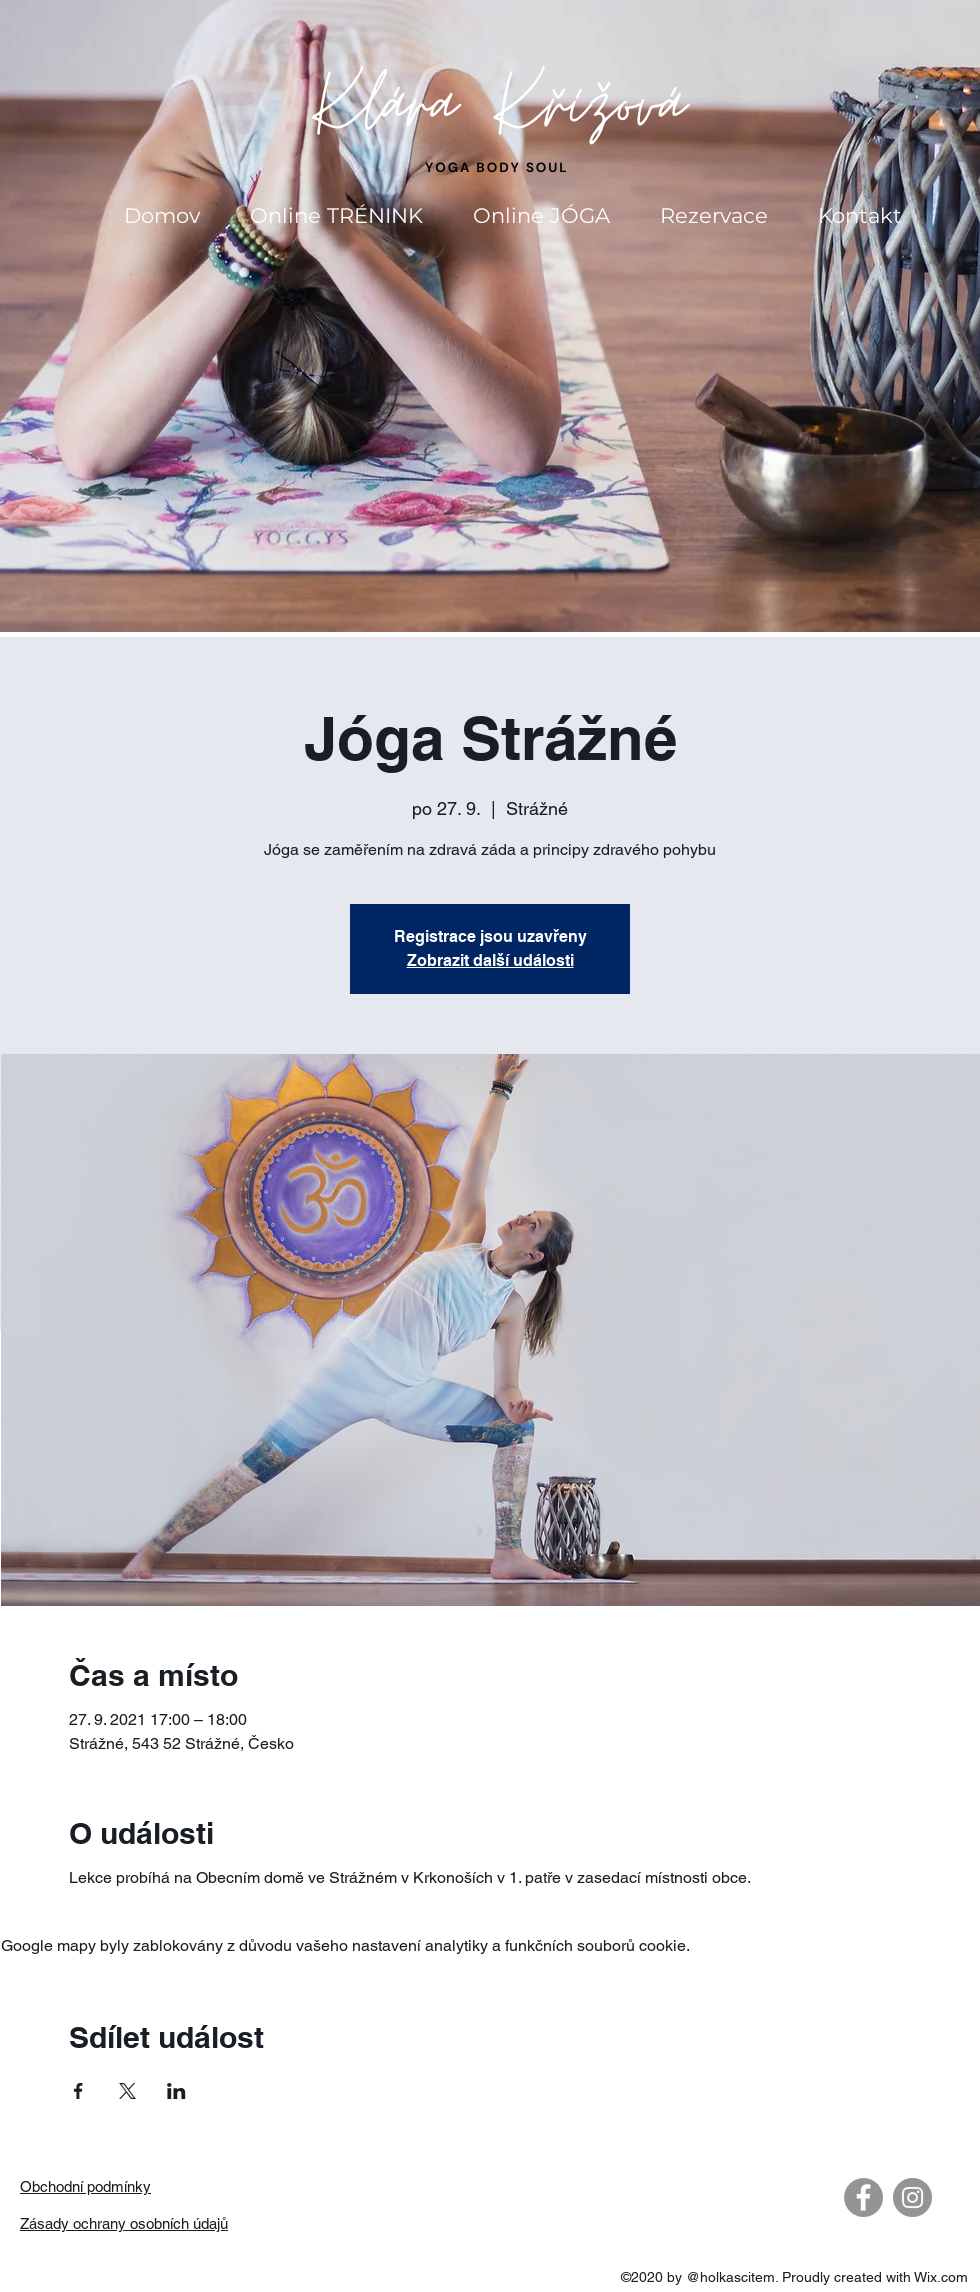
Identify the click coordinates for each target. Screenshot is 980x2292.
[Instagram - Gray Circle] (912, 2197)
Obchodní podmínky (85, 2186)
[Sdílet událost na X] (127, 2091)
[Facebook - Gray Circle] (863, 2197)
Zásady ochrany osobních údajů (124, 2223)
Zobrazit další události (490, 960)
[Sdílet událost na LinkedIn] (176, 2091)
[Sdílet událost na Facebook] (78, 2091)
